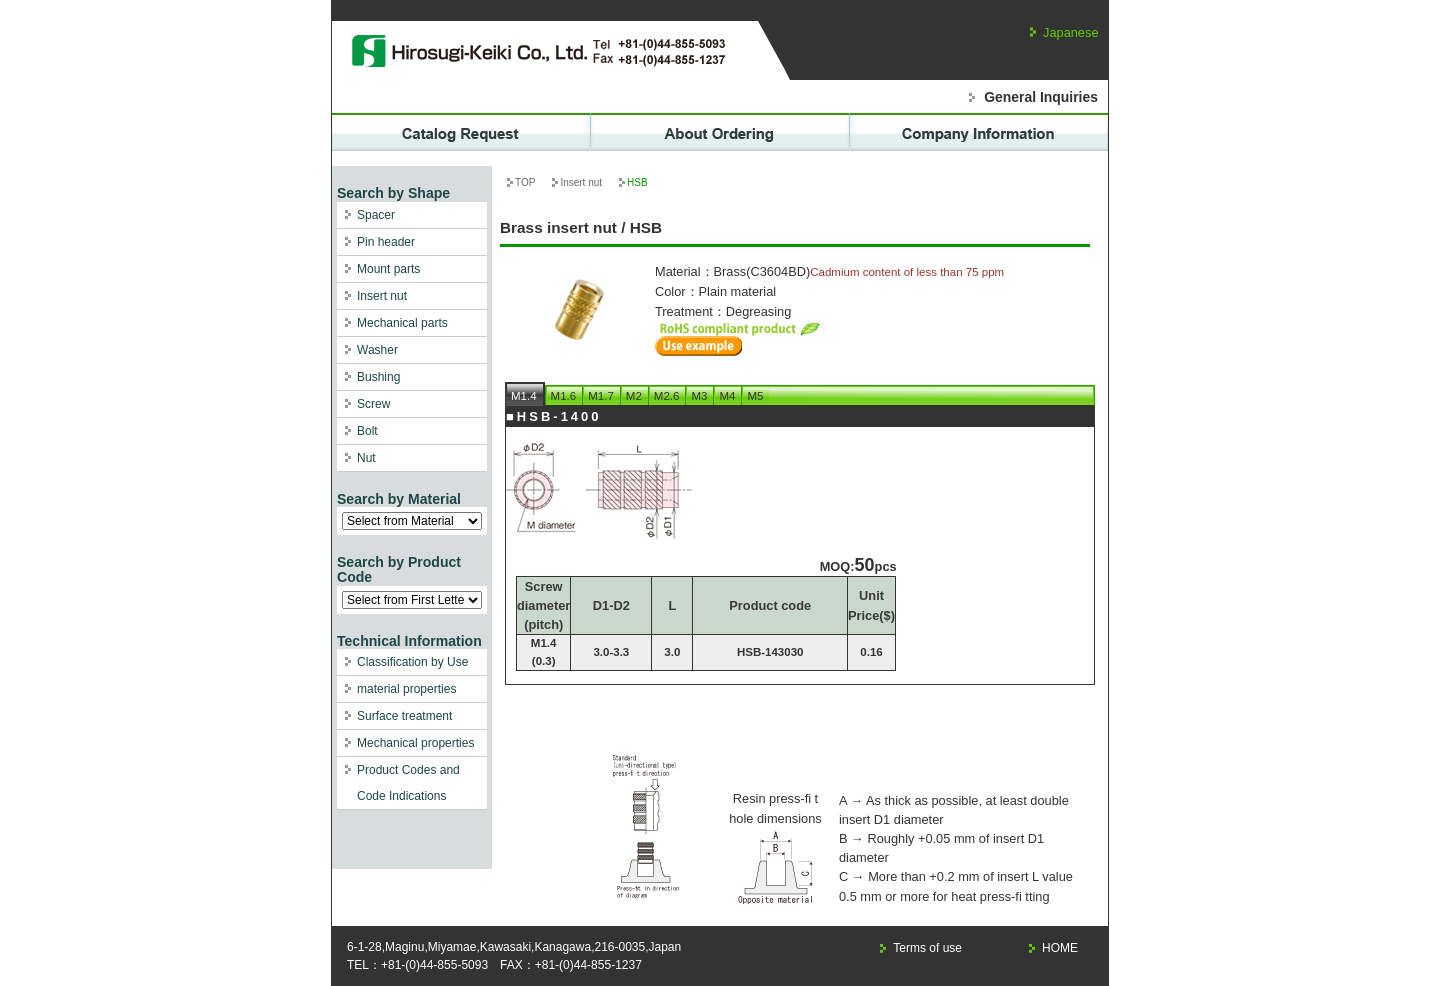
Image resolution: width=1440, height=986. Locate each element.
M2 (634, 396)
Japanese (1071, 32)
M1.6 (564, 396)
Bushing (378, 377)
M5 (755, 396)
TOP (525, 182)
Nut (366, 458)
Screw (373, 404)
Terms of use (927, 948)
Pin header (386, 242)
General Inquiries (1041, 97)
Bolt (367, 431)
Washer (377, 350)
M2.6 (667, 396)
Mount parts (388, 269)
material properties (406, 689)
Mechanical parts (402, 323)
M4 (727, 396)
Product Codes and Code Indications (408, 783)
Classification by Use (412, 662)
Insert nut (382, 296)
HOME (1060, 948)
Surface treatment (404, 716)
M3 (699, 396)
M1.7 (601, 396)
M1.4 (524, 396)
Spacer (376, 215)
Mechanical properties (415, 743)
